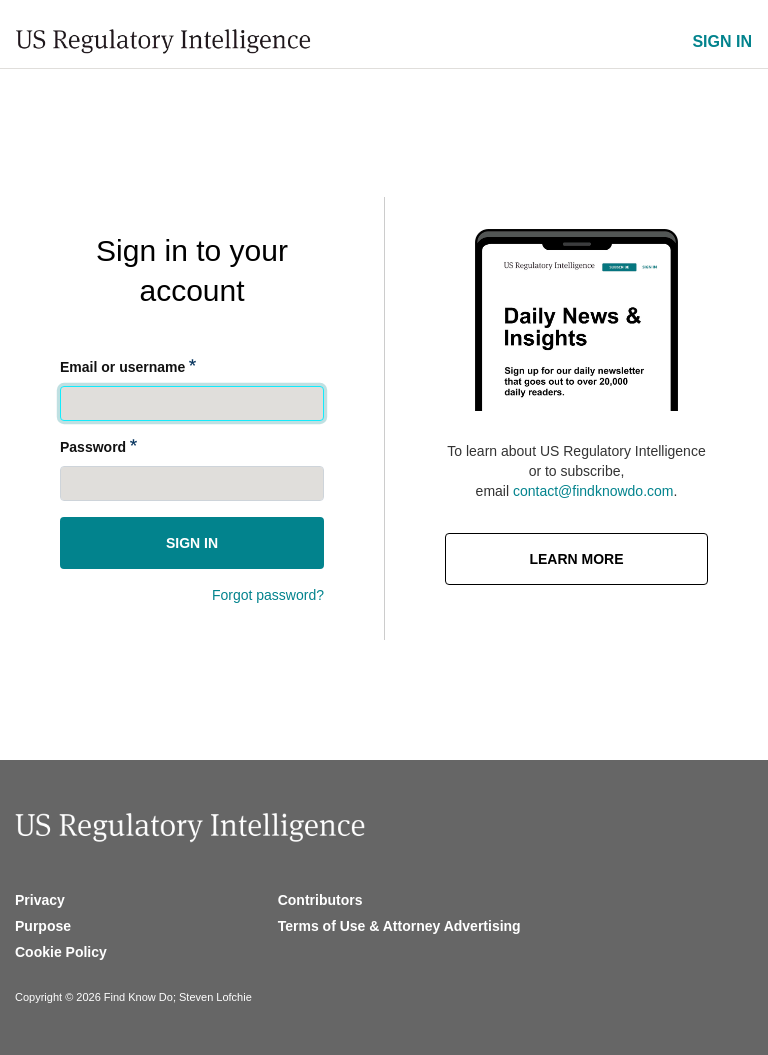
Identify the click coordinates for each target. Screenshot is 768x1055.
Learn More (576, 559)
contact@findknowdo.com (593, 491)
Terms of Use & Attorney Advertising (399, 926)
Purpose (43, 926)
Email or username (122, 367)
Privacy (40, 900)
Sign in (192, 543)
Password (93, 447)
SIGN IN (722, 41)
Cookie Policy (61, 952)
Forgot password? (268, 595)
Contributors (320, 900)
